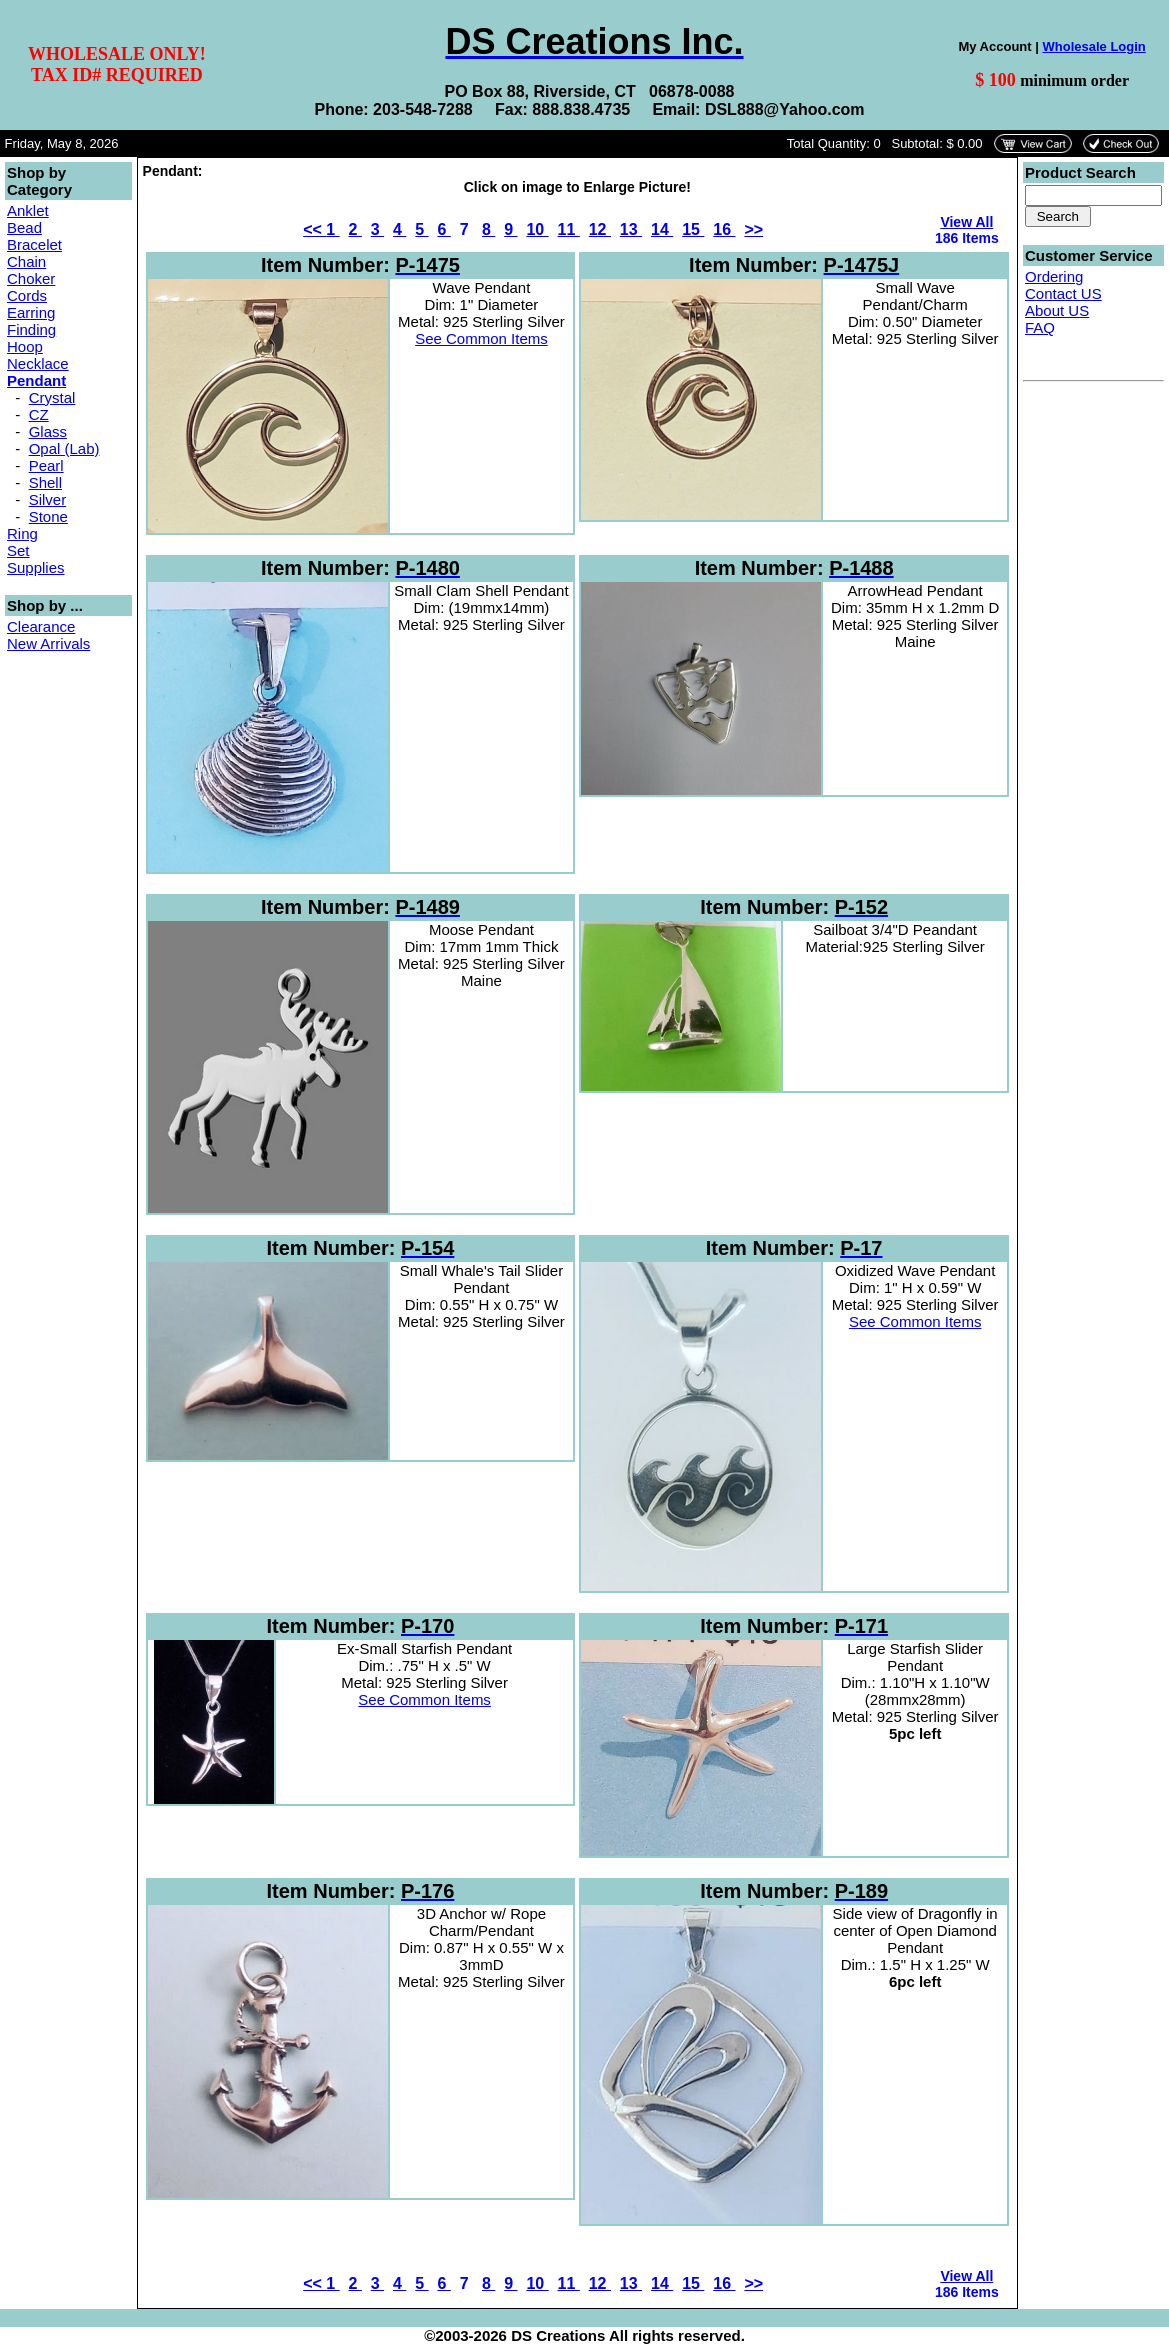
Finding (31, 329)
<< (314, 229)
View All (966, 222)
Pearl (46, 465)
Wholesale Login (1093, 46)
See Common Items (481, 338)
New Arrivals (48, 643)
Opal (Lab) (64, 448)
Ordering (1054, 276)
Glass (48, 431)
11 (569, 229)
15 (693, 229)
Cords (27, 295)
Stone (48, 516)
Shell (45, 482)
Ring (22, 533)
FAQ (1040, 327)
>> (753, 229)
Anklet (28, 210)
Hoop (25, 346)
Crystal (52, 397)
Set (18, 550)
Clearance (41, 626)
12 (600, 229)
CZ (39, 414)
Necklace (38, 363)
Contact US (1063, 293)
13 (631, 229)
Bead (24, 227)
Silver (48, 499)
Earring (31, 312)
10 (537, 229)
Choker (31, 278)
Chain (26, 261)
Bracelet (34, 244)
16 (724, 229)
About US (1057, 310)
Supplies (36, 567)
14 (662, 229)
